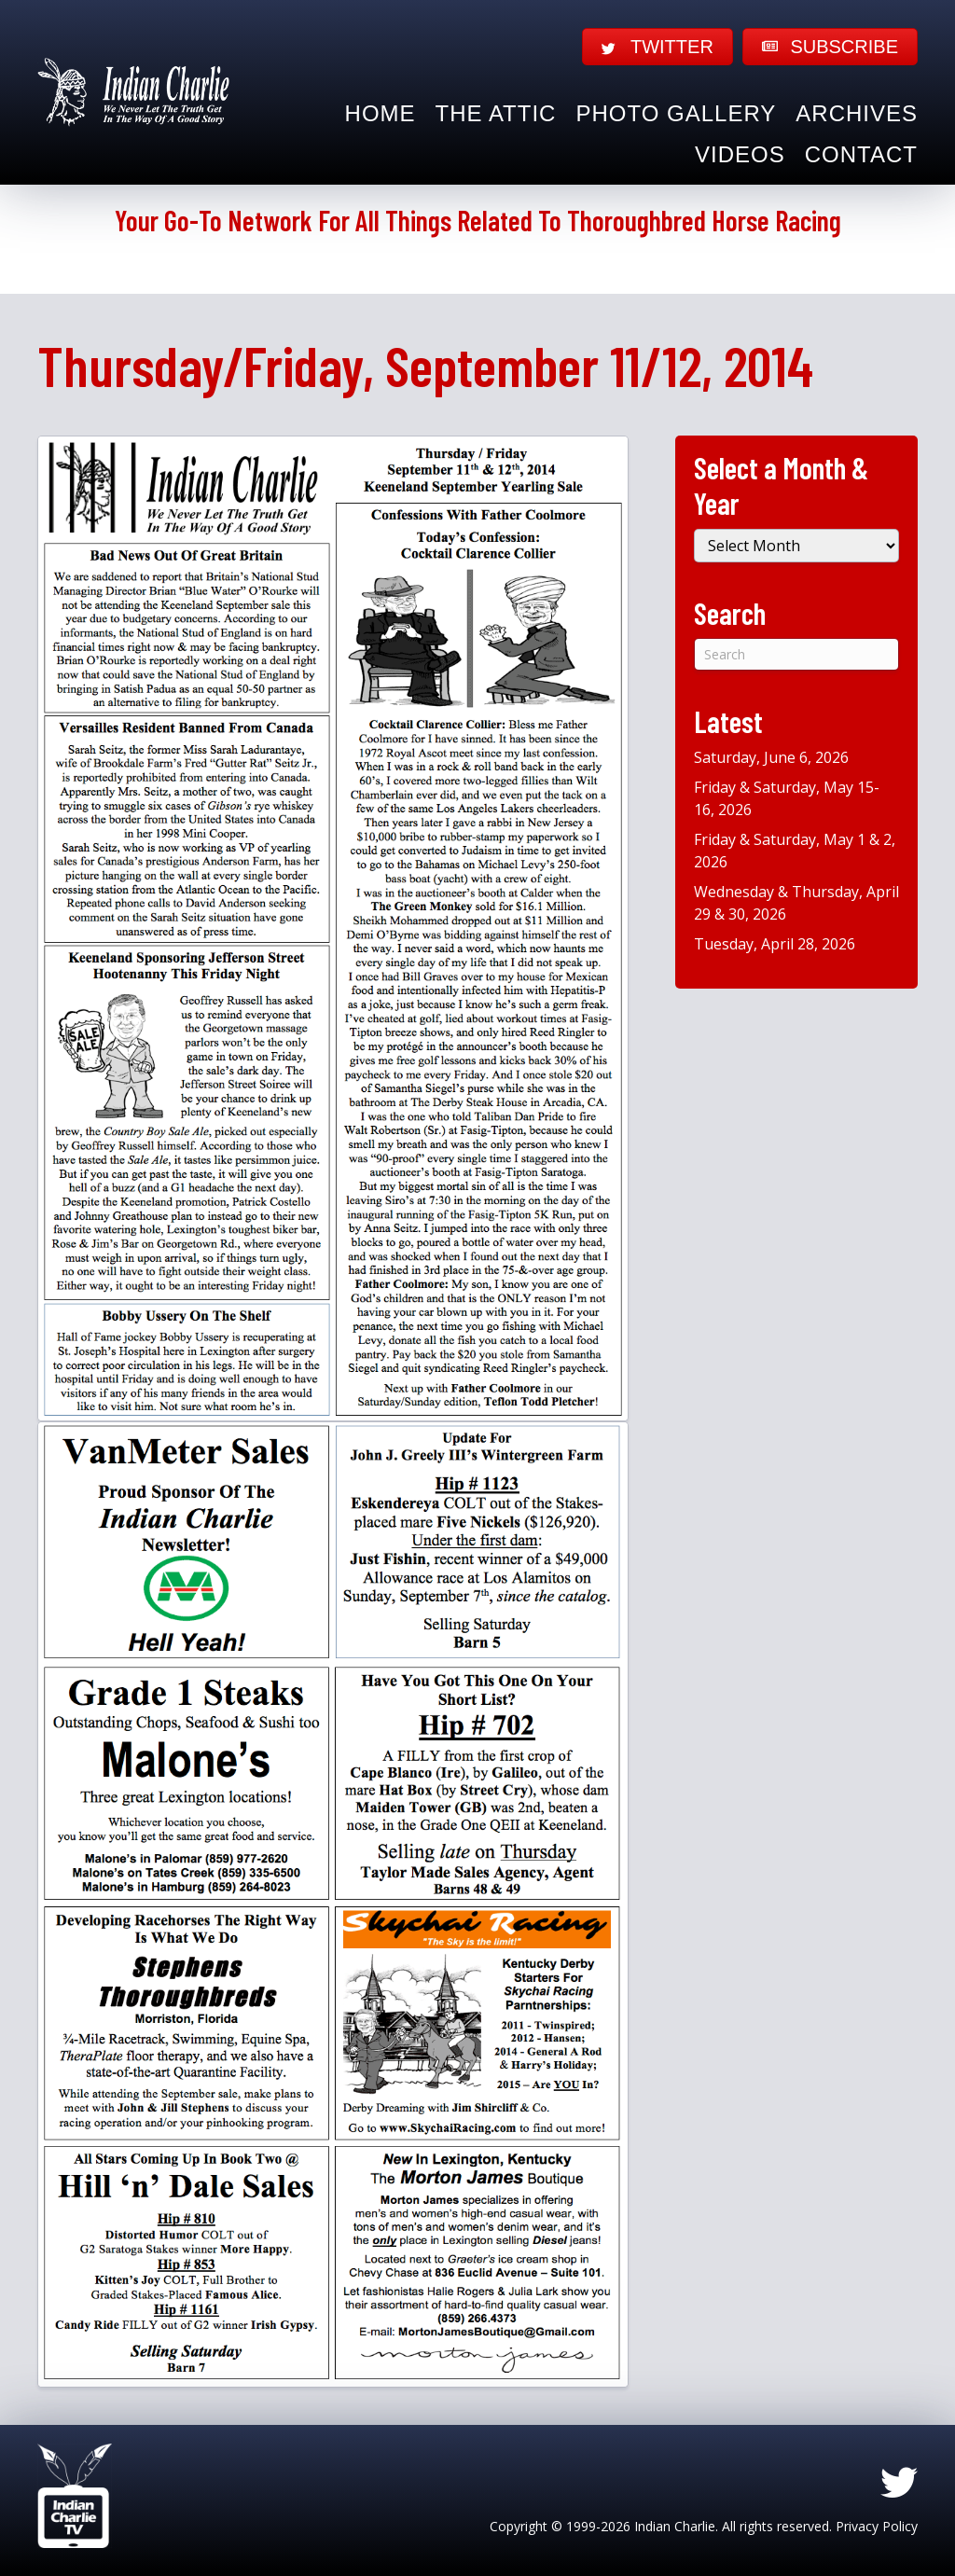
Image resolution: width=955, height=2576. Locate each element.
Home (380, 113)
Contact (861, 154)
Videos (740, 154)
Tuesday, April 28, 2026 (774, 944)
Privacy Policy (877, 2526)
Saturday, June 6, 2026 (771, 757)
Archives (857, 113)
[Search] (796, 654)
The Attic (496, 113)
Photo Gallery (675, 113)
